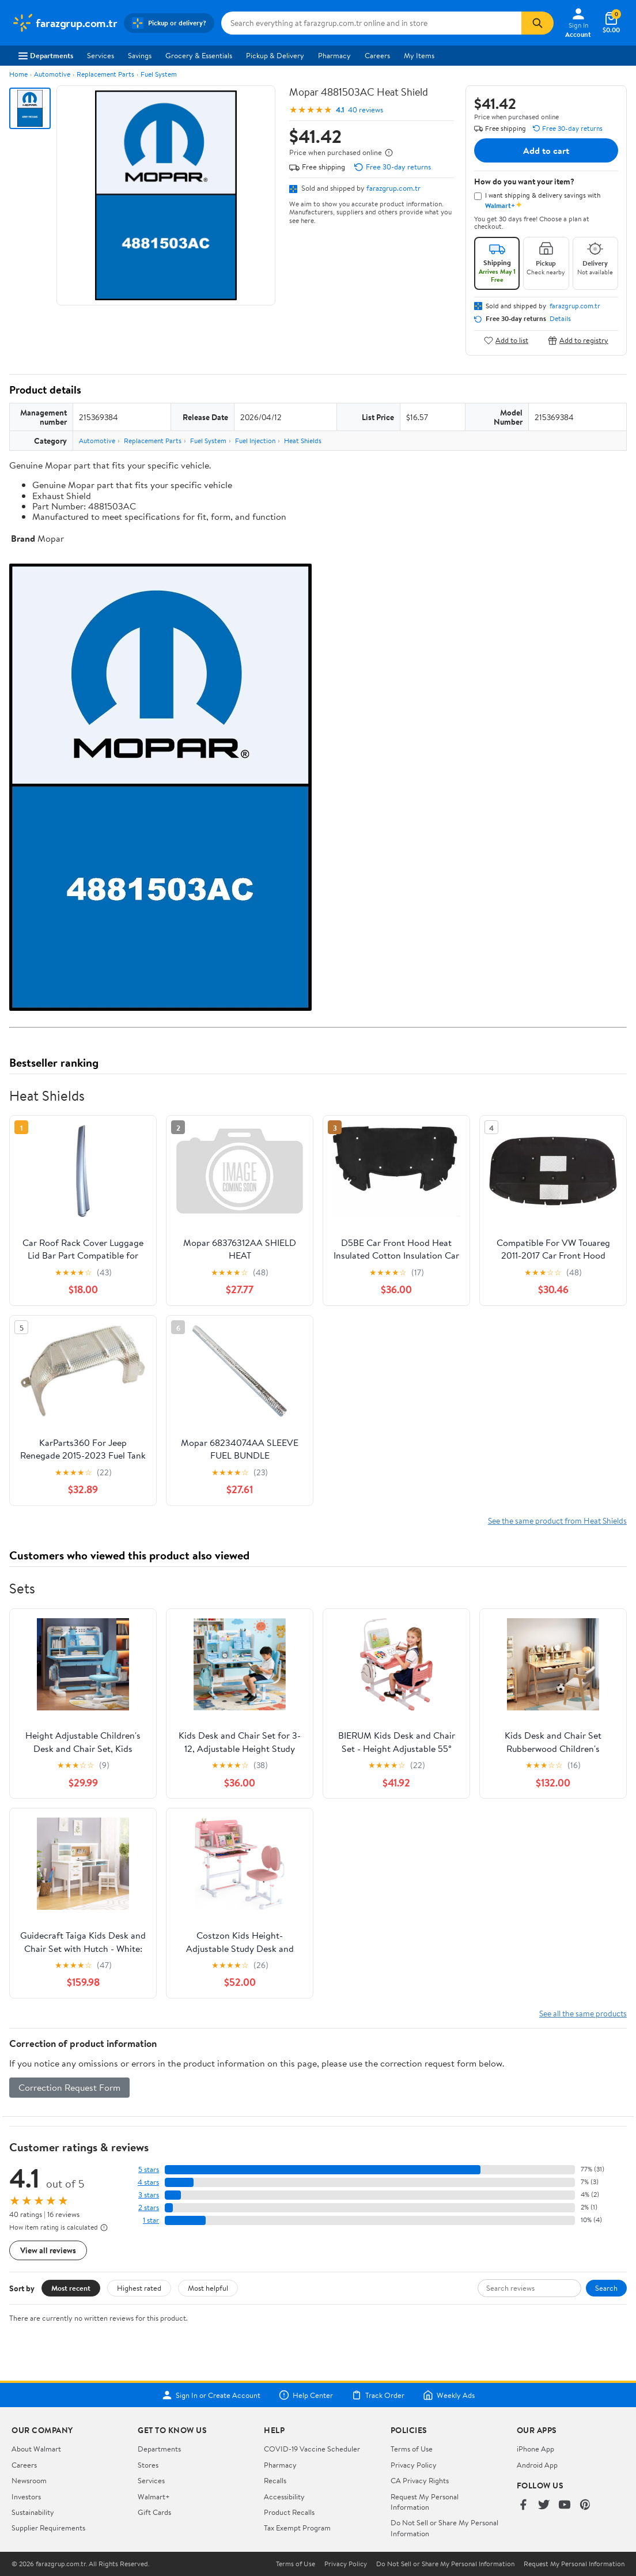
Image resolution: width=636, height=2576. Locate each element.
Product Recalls (289, 2512)
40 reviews (365, 109)
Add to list (506, 340)
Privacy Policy (414, 2465)
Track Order (377, 2395)
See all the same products (583, 2013)
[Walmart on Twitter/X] (543, 2505)
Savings (140, 55)
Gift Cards (154, 2512)
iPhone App (535, 2448)
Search (606, 2288)
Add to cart (546, 150)
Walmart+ (154, 2496)
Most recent (70, 2288)
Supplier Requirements (48, 2527)
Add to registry (578, 340)
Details (560, 319)
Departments (45, 55)
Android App (537, 2465)
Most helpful (208, 2288)
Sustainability (33, 2512)
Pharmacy (334, 55)
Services (100, 55)
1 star (151, 2220)
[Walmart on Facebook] (523, 2505)
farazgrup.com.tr (393, 188)
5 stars (148, 2169)
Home (18, 74)
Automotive (52, 74)
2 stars (148, 2207)
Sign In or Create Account (211, 2395)
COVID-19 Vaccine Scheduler (312, 2448)
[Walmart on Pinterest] (585, 2505)
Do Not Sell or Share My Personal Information (445, 2564)
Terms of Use (412, 2448)
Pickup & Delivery (275, 55)
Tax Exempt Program (297, 2527)
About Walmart (36, 2448)
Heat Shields (302, 440)
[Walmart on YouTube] (564, 2505)
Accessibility (284, 2496)
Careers (377, 55)
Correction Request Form (69, 2087)
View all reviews (48, 2250)
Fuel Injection (255, 440)
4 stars (148, 2182)
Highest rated (139, 2288)
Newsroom (29, 2480)
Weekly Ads (449, 2395)
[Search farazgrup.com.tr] (371, 23)
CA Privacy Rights (420, 2480)
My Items (419, 55)
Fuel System (159, 74)
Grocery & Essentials (198, 55)
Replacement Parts (105, 74)
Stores (148, 2465)
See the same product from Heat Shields (557, 1520)
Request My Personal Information (425, 2501)
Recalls (275, 2480)
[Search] (537, 23)
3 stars (148, 2194)
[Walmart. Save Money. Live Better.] (64, 23)
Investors (26, 2496)
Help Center (306, 2395)
